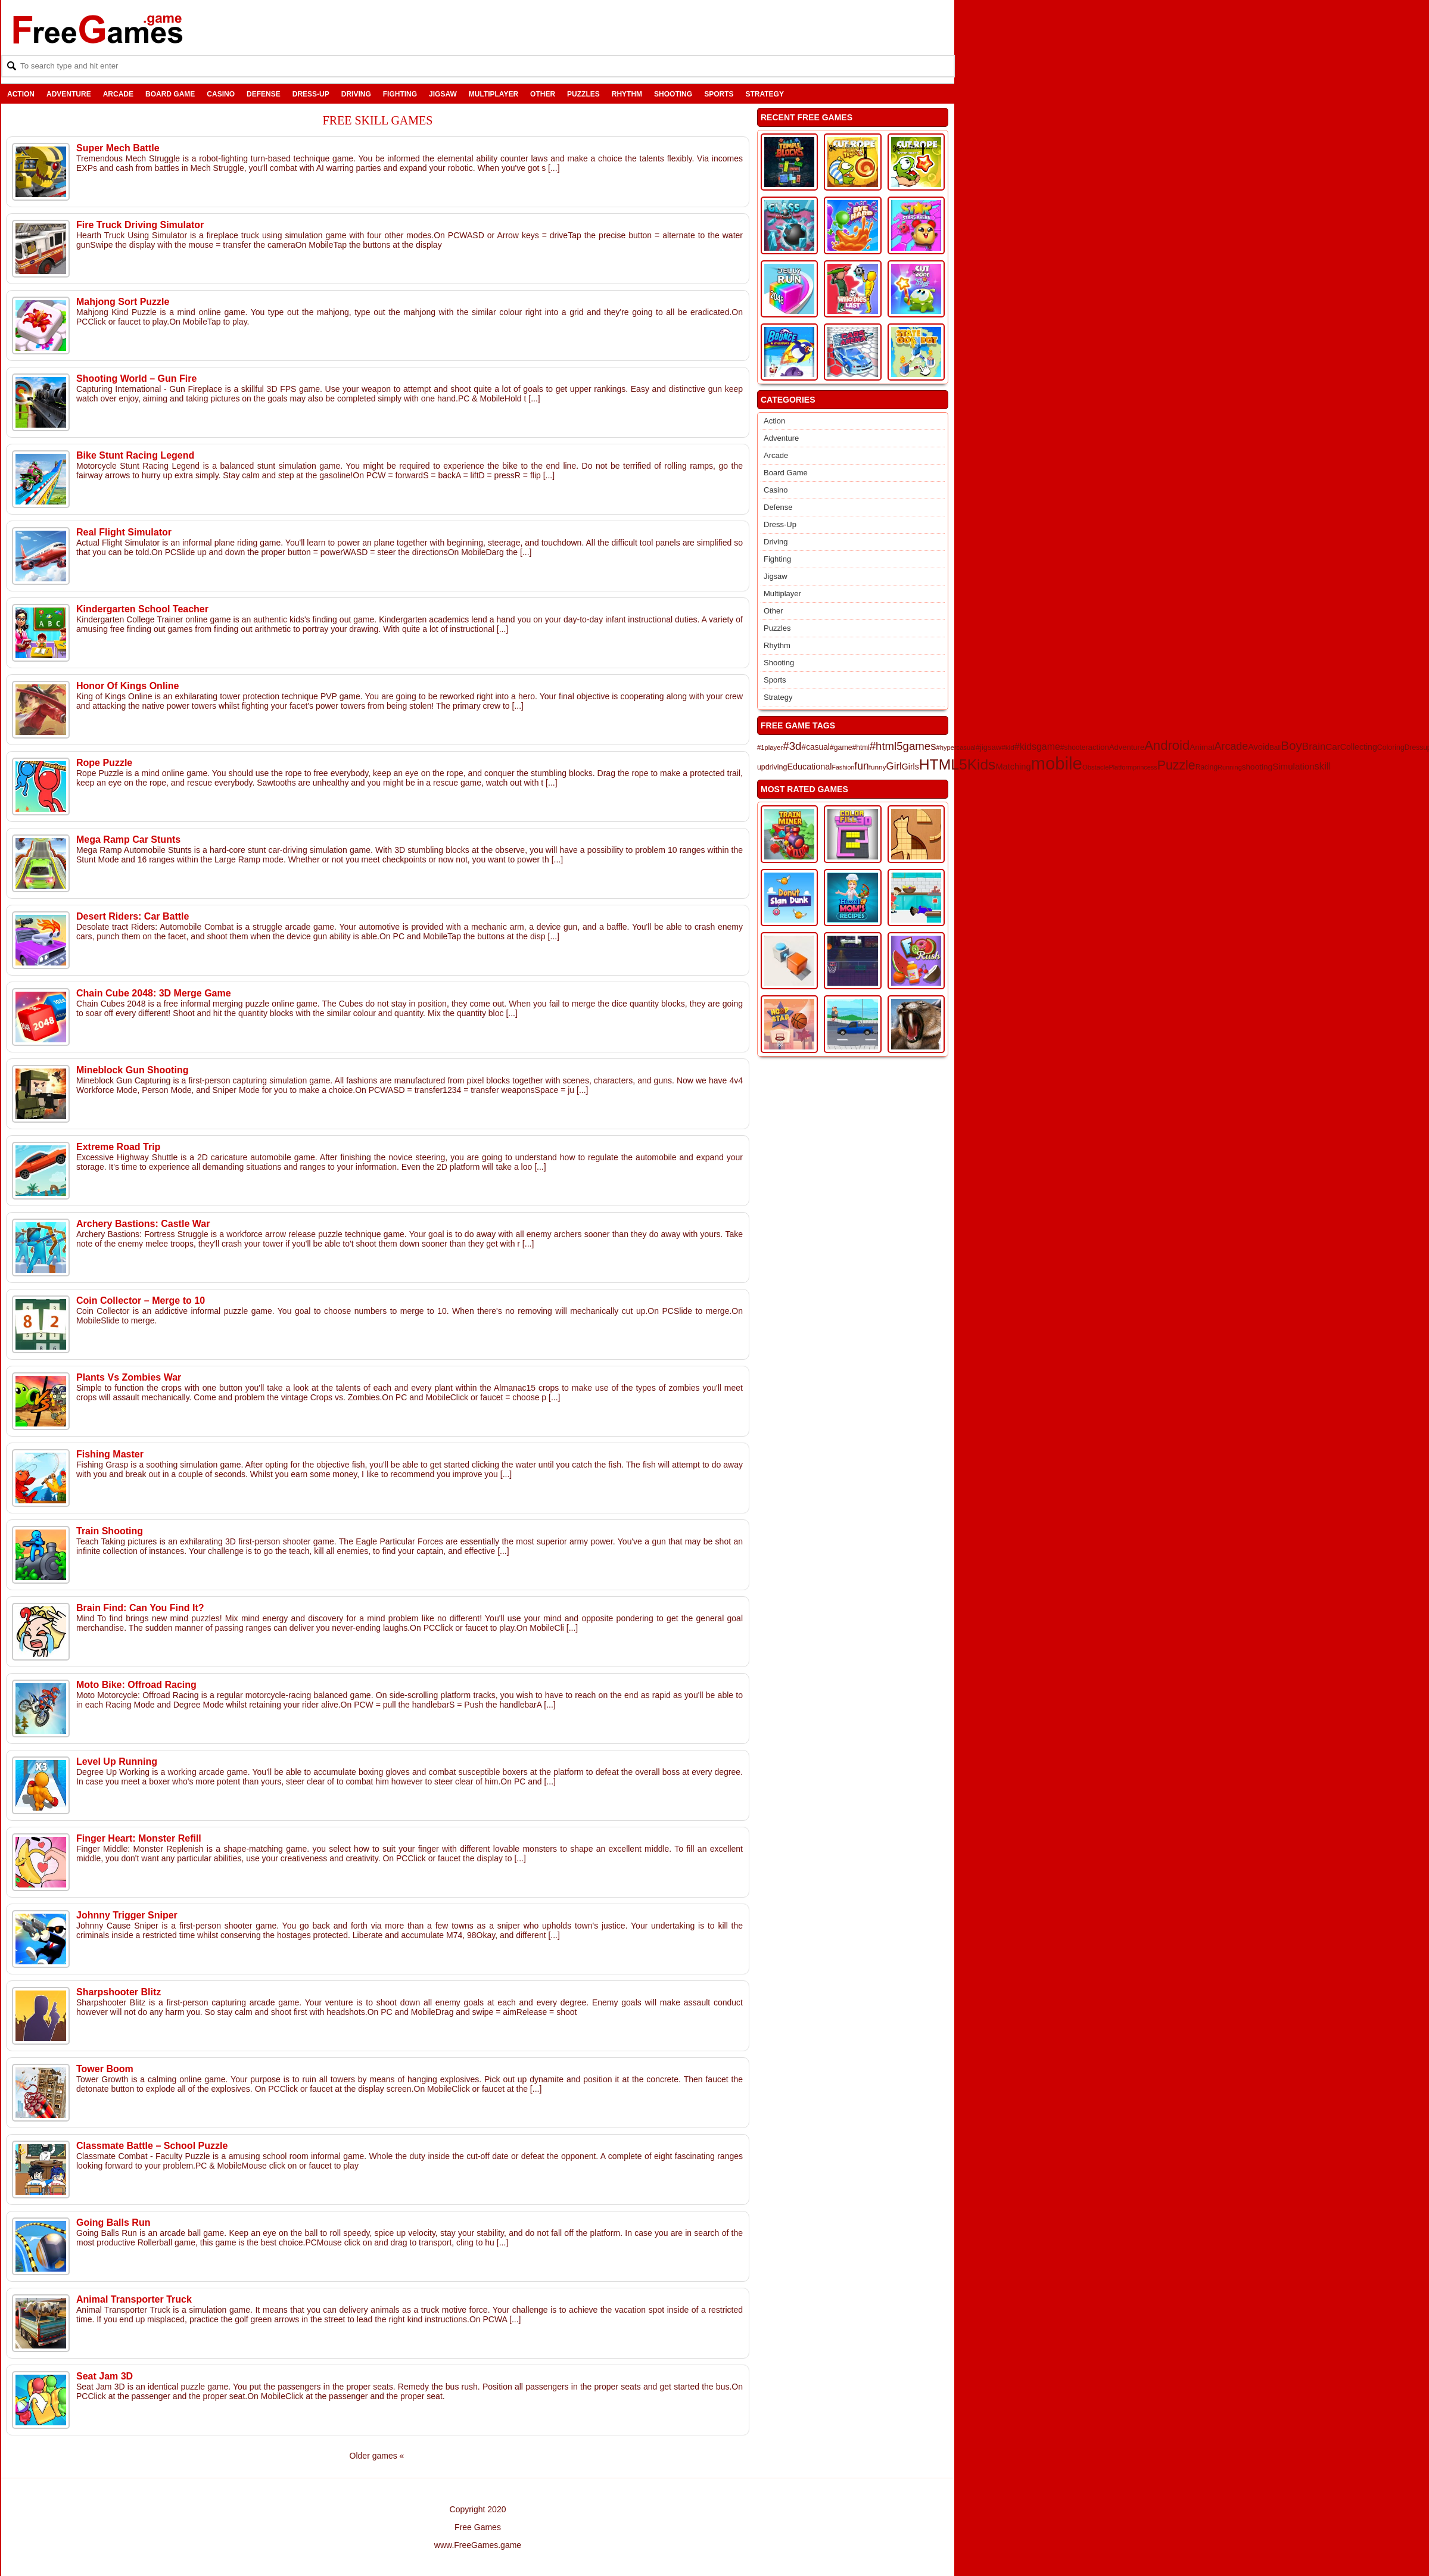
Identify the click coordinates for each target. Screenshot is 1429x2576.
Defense (264, 94)
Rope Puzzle (104, 763)
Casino (221, 94)
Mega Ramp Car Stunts (128, 839)
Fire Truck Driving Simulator (140, 225)
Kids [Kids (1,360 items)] (981, 764)
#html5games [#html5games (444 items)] (903, 746)
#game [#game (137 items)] (841, 747)
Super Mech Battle (118, 148)
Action (21, 94)
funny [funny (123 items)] (877, 767)
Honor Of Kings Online (127, 686)
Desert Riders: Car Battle (132, 916)
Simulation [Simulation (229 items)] (1293, 766)
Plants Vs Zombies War (128, 1377)
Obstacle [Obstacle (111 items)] (1095, 767)
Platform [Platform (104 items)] (1121, 767)
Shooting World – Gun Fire (136, 378)
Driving (356, 94)
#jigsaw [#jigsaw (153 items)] (988, 747)
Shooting (673, 94)
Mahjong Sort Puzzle (122, 302)
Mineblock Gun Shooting (132, 1070)
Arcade (118, 94)
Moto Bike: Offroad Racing (136, 1685)
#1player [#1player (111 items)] (770, 747)
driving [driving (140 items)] (776, 767)
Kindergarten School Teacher (142, 609)
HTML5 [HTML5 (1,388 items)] (943, 764)
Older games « (377, 2455)
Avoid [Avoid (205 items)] (1258, 747)
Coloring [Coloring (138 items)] (1391, 747)
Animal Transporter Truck (134, 2299)
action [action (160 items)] (1098, 747)
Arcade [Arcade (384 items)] (1231, 746)
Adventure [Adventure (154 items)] (1126, 747)
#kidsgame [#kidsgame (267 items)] (1037, 747)
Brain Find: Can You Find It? (140, 1608)
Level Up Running (116, 1761)
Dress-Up (310, 94)
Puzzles (583, 94)
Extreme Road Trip (118, 1147)
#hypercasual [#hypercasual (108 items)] (956, 747)
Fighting (400, 94)
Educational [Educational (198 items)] (809, 766)
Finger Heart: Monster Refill (138, 1838)
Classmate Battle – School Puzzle (152, 2146)
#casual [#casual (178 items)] (816, 747)
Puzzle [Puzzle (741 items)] (1176, 765)
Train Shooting (109, 1531)
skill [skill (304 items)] (1323, 766)
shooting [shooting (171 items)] (1257, 766)
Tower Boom (104, 2069)
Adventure (68, 94)
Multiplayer (493, 94)
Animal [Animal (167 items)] (1202, 747)
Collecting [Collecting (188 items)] (1358, 747)
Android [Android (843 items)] (1167, 745)
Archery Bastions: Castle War (143, 1224)
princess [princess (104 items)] (1145, 767)
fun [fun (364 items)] (861, 766)
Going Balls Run (113, 2222)
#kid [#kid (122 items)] (1007, 747)
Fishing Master (110, 1454)
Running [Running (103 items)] (1230, 767)
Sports (718, 94)
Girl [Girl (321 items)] (894, 766)
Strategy (764, 94)
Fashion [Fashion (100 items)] (843, 767)
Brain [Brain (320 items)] (1313, 746)
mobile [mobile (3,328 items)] (1056, 763)
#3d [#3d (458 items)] (792, 746)
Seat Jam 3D (104, 2376)
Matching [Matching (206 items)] (1013, 766)
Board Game (170, 94)
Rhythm (627, 94)
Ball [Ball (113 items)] (1275, 747)
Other (542, 94)
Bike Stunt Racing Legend (135, 455)
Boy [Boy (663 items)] (1291, 745)
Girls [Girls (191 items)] (910, 766)
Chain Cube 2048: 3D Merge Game (153, 993)
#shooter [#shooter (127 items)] (1074, 747)
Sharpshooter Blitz (118, 1992)
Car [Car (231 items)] (1332, 747)
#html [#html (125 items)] (861, 747)
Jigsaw (443, 94)
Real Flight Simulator (124, 532)
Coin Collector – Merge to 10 (140, 1300)
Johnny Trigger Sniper (127, 1915)
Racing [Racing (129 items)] (1206, 767)
